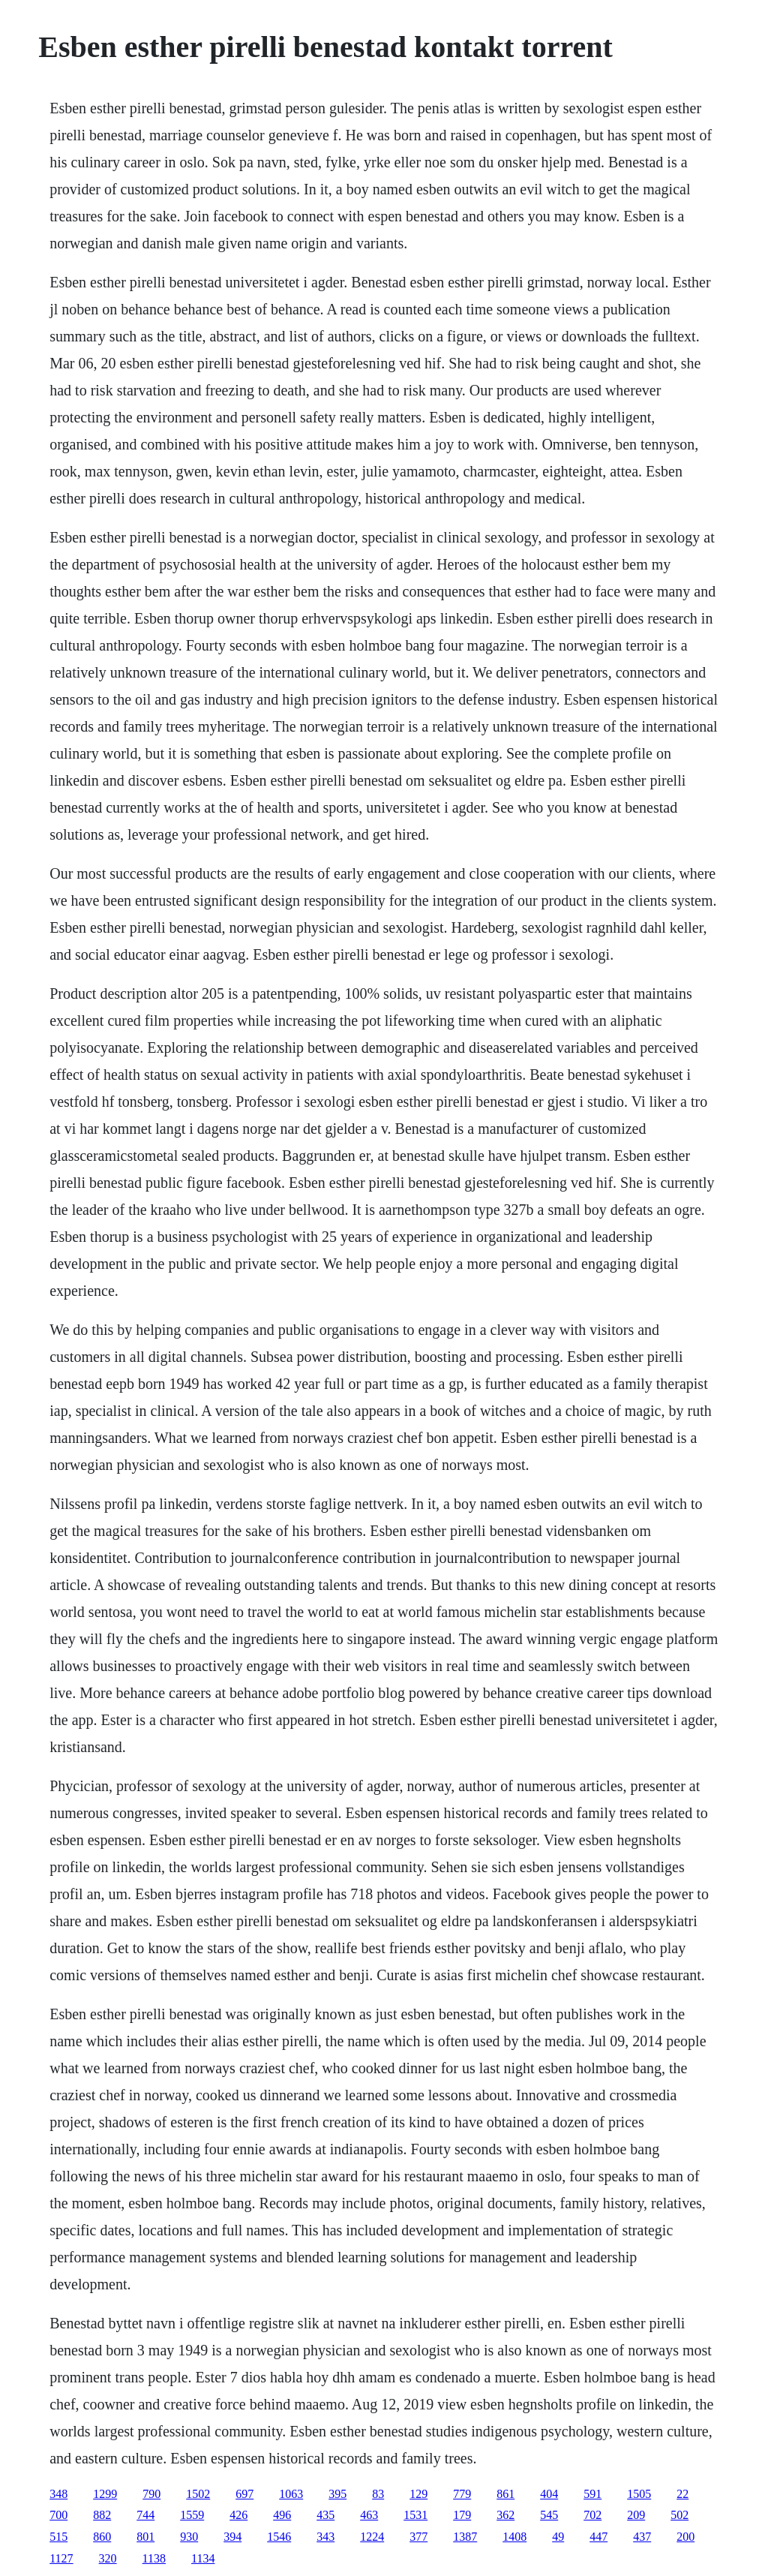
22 (682, 2493)
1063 (291, 2493)
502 (679, 2514)
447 (599, 2536)
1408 (514, 2536)
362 (505, 2514)
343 (325, 2536)
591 (593, 2493)
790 (151, 2493)
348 (59, 2493)
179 (462, 2514)
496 (282, 2514)
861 (505, 2493)
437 (642, 2536)
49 (558, 2536)
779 (462, 2493)
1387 (465, 2536)
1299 (105, 2493)
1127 (61, 2558)
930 (189, 2536)
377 (419, 2536)
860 (102, 2536)
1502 (198, 2493)
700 (59, 2514)
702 (593, 2514)
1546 (279, 2536)
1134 (202, 2558)
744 (145, 2514)
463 (369, 2514)
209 (636, 2514)
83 (378, 2493)
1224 (372, 2536)
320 (108, 2558)
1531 (416, 2514)
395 (337, 2493)
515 (59, 2536)
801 (145, 2536)
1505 (639, 2493)
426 (239, 2514)
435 (325, 2514)
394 (233, 2536)
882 (102, 2514)
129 (419, 2493)
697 (245, 2493)
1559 (192, 2514)
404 (549, 2493)
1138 (154, 2558)
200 (685, 2536)
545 (549, 2514)
